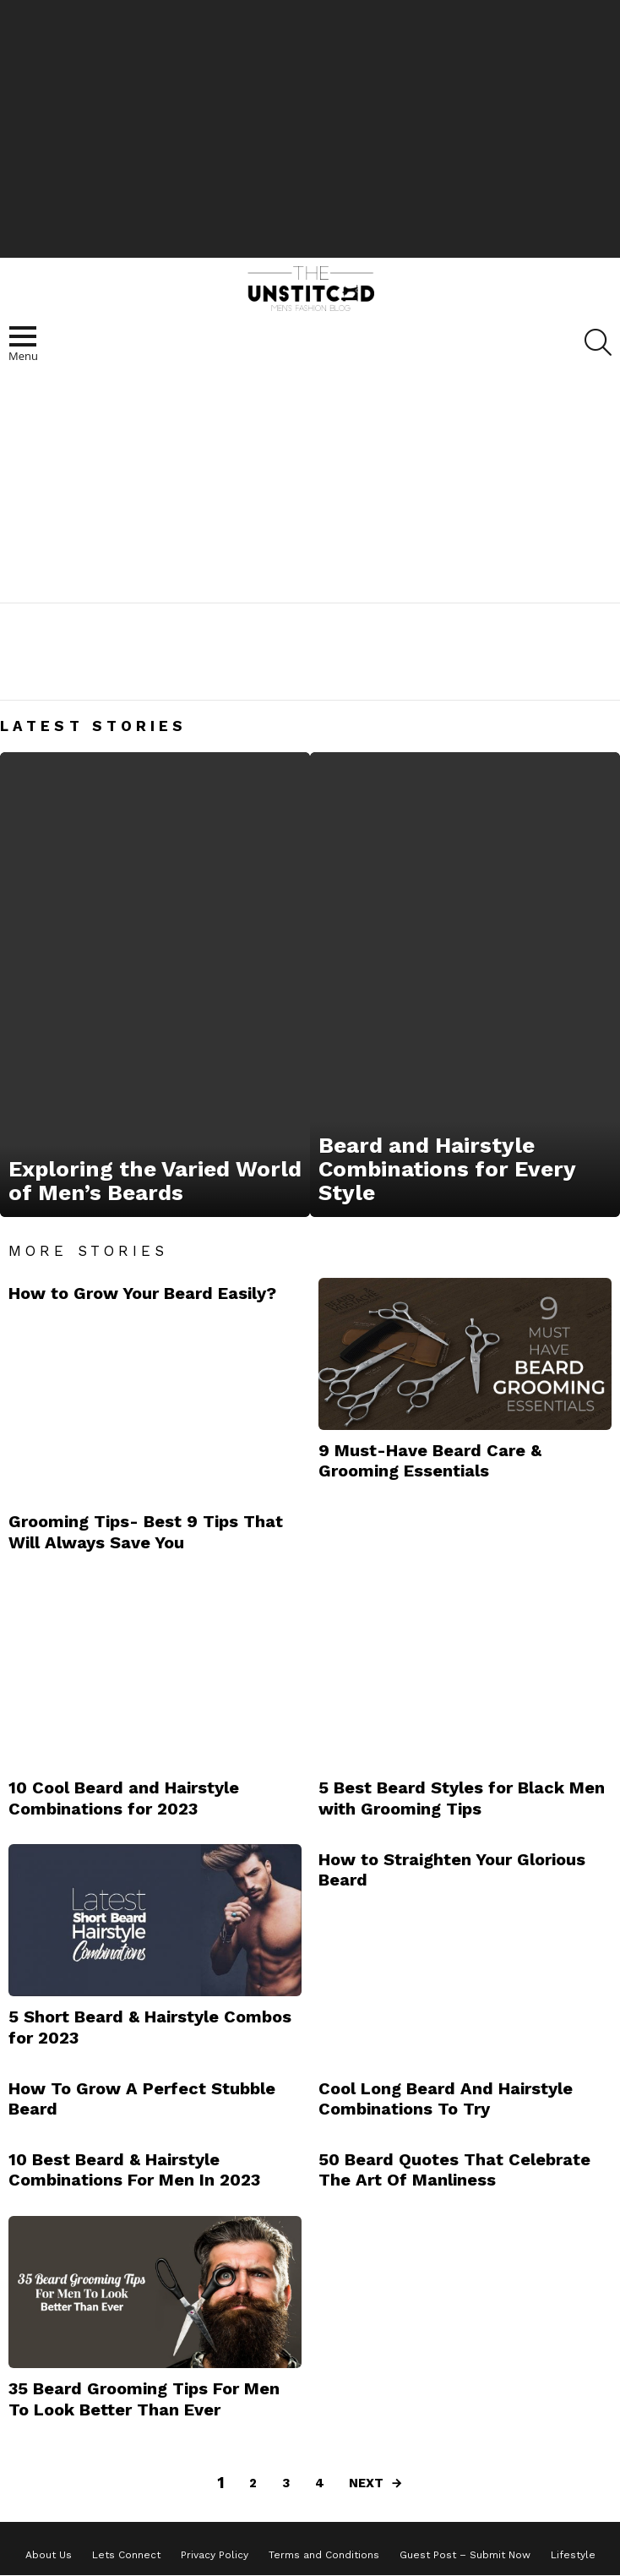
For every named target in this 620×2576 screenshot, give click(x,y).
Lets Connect (126, 2555)
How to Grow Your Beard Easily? (142, 1293)
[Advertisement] (310, 127)
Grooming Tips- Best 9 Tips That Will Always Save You (145, 1531)
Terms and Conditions (324, 2555)
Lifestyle (573, 2555)
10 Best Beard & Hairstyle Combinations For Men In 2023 (134, 2169)
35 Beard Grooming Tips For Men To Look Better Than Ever (144, 2398)
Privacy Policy (214, 2555)
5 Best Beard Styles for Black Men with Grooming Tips (461, 1797)
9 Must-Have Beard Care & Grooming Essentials (429, 1460)
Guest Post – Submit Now (465, 2555)
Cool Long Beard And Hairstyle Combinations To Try (445, 2098)
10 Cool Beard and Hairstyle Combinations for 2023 (123, 1797)
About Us (48, 2555)
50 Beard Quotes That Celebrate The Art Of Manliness (454, 2169)
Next (366, 2483)
